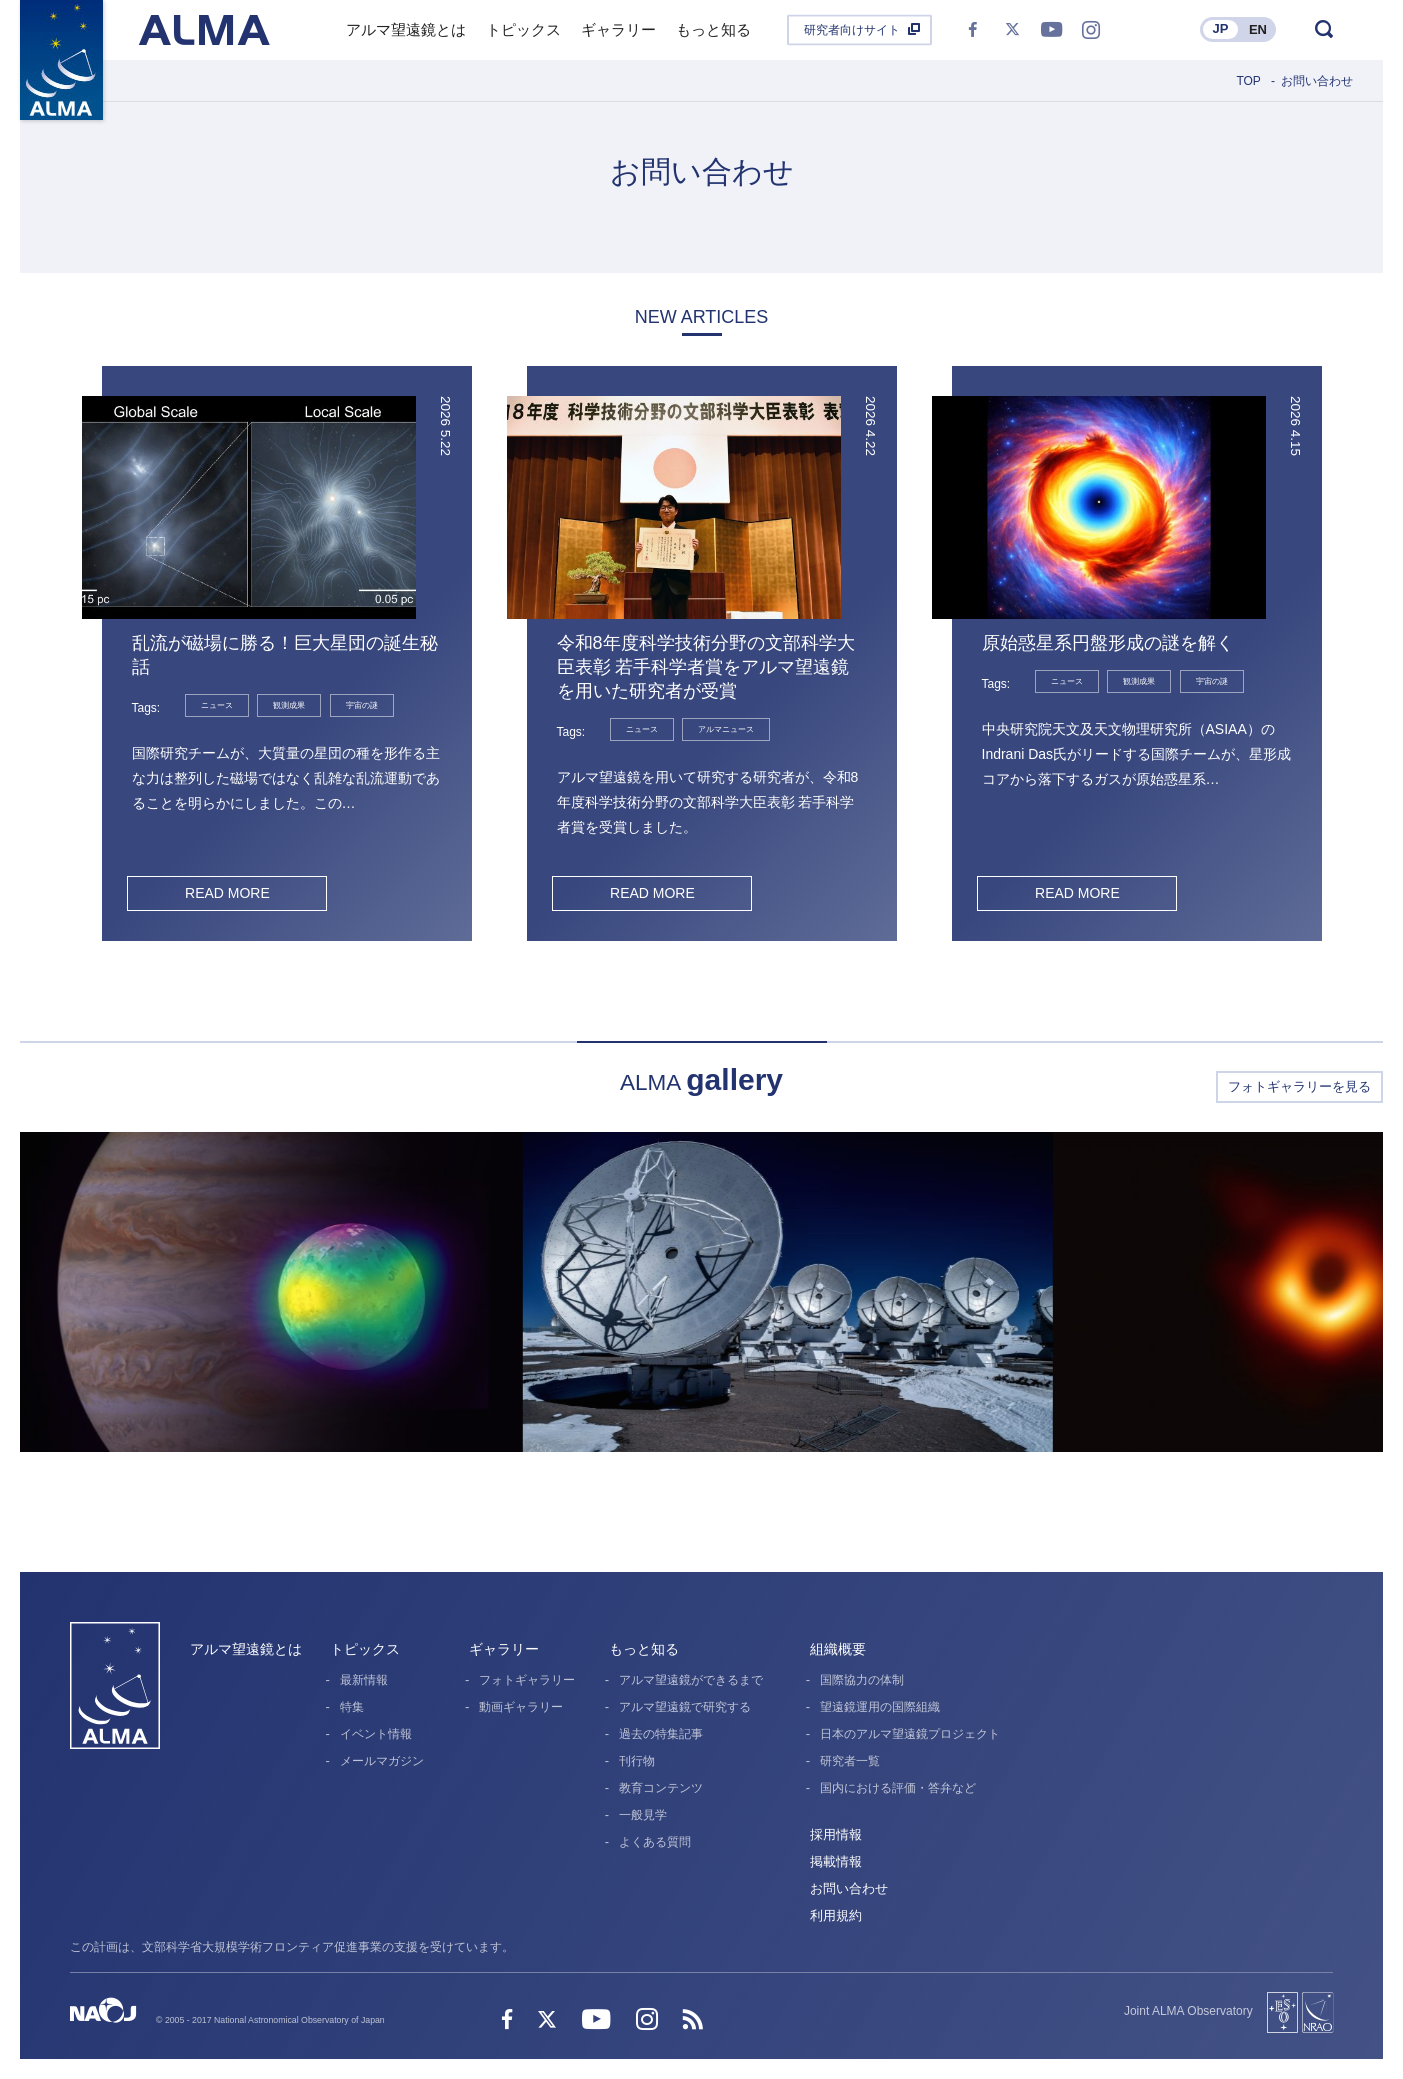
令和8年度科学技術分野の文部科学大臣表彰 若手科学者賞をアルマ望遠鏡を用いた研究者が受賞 (706, 667)
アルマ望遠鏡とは (246, 1649)
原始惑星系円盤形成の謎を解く (1108, 643)
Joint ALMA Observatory (1188, 2011)
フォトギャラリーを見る (1299, 1086)
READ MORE (227, 893)
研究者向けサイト (852, 30)
